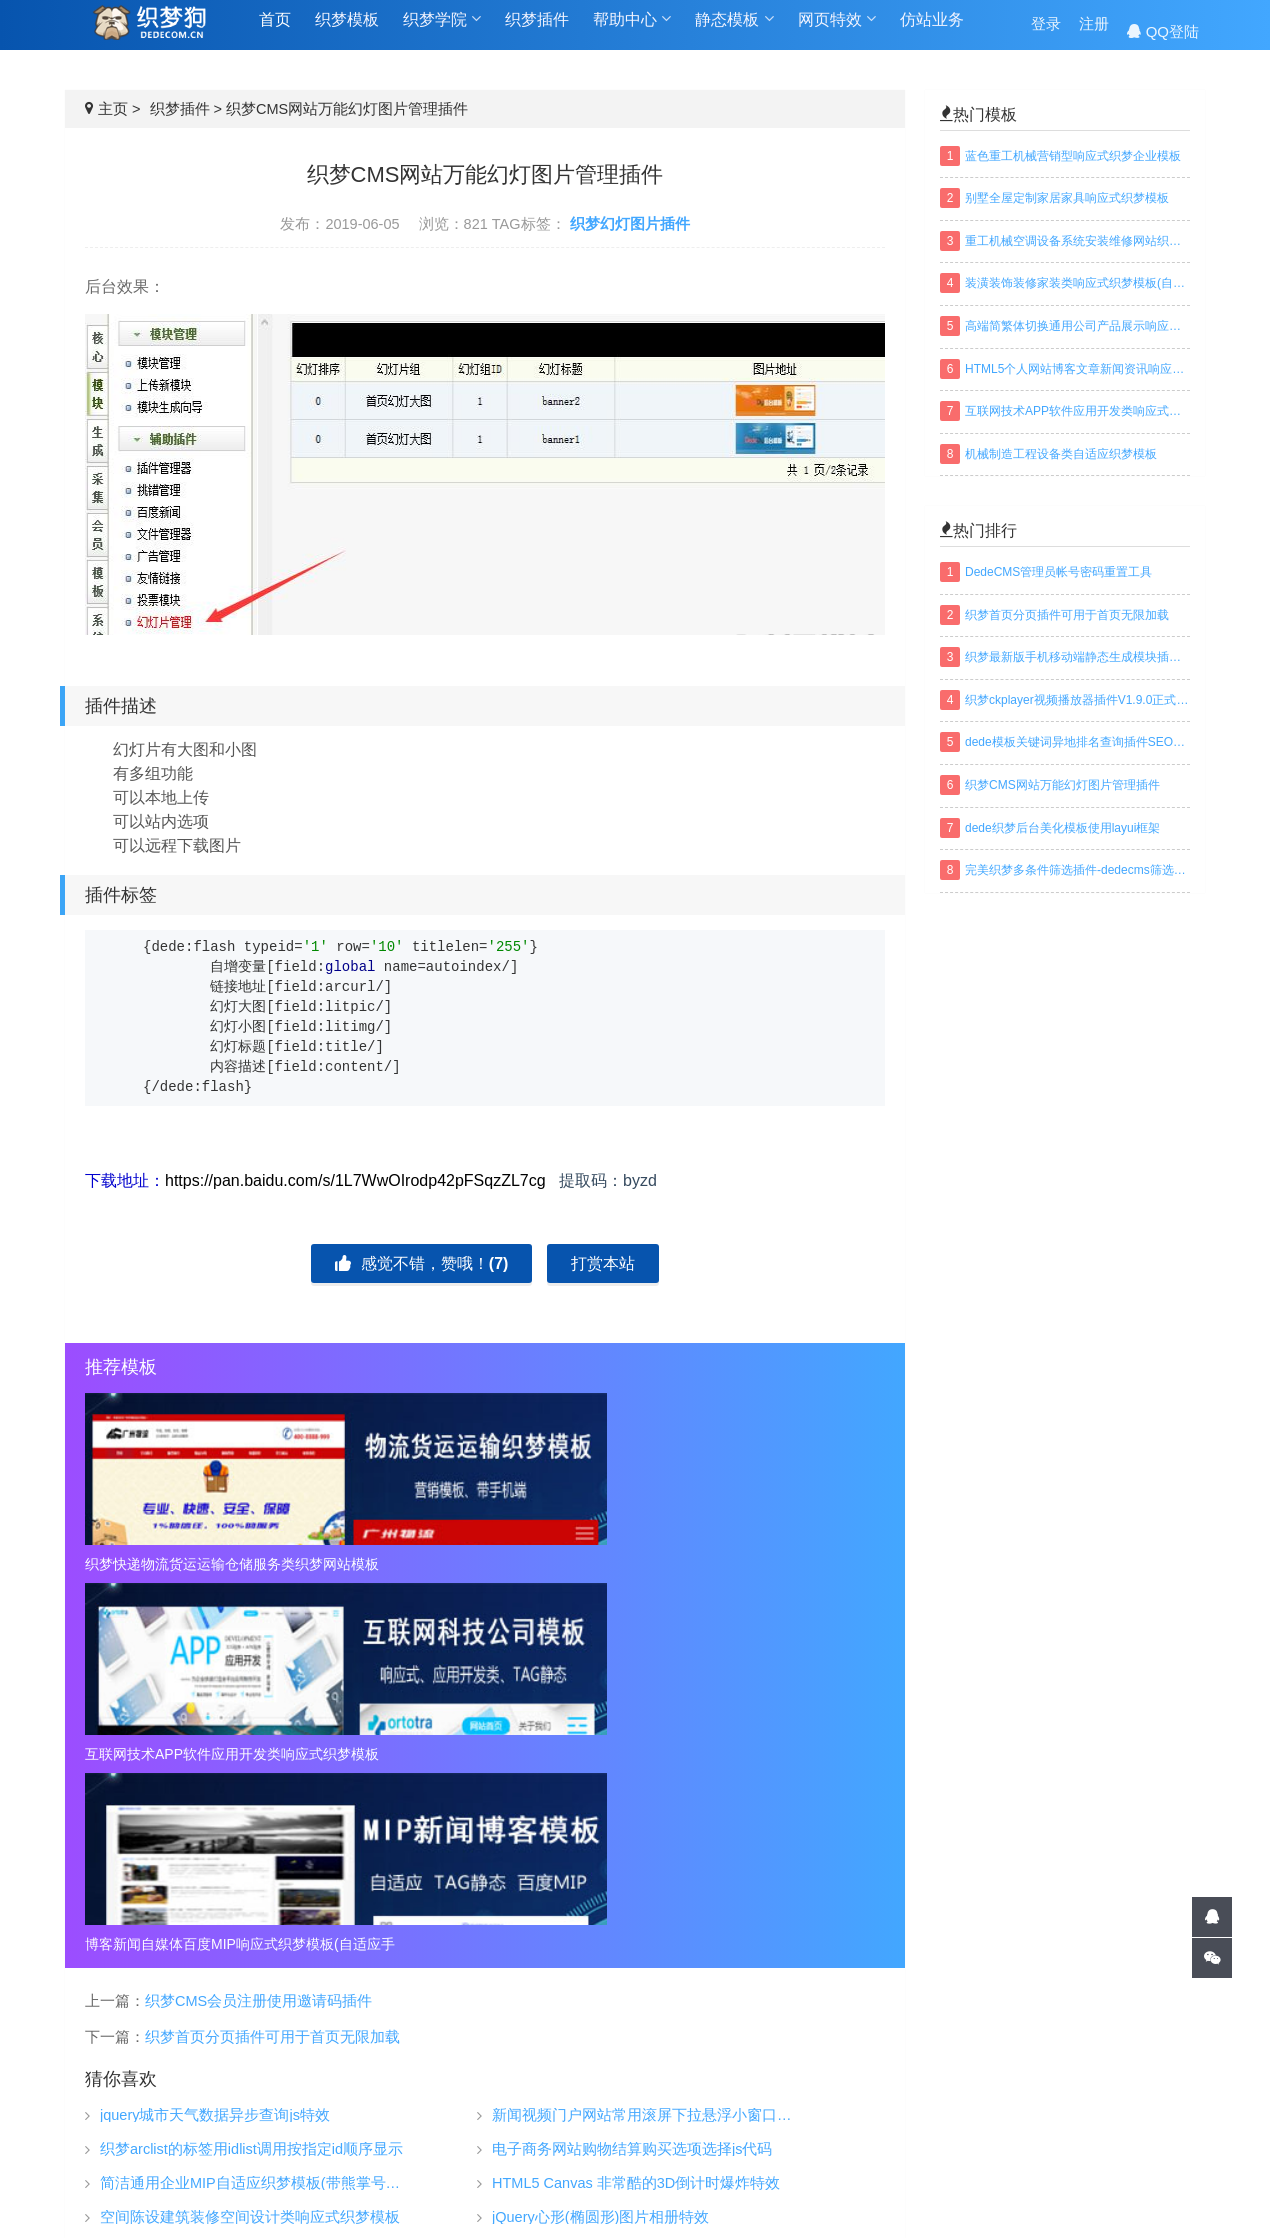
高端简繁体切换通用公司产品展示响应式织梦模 (1077, 326)
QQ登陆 (1163, 31)
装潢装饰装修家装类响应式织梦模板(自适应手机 (1077, 283)
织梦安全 (721, 2117)
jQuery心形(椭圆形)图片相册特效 (600, 1837)
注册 (1094, 31)
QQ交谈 (1146, 2024)
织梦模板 (347, 31)
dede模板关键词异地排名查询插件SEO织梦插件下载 (1077, 742)
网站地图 (630, 2192)
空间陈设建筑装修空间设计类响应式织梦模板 (250, 1837)
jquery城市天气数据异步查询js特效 (215, 1735)
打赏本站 (603, 1263)
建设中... (1142, 2110)
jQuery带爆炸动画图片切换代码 (596, 1905)
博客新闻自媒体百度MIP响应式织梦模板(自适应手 (757, 1564)
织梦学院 (442, 31)
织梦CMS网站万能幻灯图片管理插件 (1062, 785)
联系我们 (912, 2147)
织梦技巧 (721, 2057)
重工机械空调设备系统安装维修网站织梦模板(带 (1077, 241)
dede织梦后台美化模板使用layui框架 (1062, 828)
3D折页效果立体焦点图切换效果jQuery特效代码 (257, 1871)
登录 (1046, 31)
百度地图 (718, 2192)
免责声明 (912, 2117)
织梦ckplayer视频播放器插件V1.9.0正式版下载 (1077, 700)
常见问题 (912, 2087)
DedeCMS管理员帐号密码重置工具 (1058, 572)
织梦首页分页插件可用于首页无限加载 (272, 1657)
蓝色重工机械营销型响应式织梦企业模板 (1073, 156)
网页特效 (837, 31)
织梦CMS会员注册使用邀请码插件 (258, 1621)
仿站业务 (932, 31)
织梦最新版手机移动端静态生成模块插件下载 (1077, 657)
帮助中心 (632, 31)
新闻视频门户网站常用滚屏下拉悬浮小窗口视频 (649, 1735)
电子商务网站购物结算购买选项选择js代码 (632, 1769)
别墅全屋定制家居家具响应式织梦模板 (1067, 198)
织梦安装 (721, 2087)
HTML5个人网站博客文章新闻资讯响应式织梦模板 (1077, 369)
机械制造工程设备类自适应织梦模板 (1061, 454)
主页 (113, 109)
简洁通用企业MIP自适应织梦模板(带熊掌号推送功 (257, 1803)
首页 (275, 31)
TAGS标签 (538, 2192)
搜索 (1185, 2147)
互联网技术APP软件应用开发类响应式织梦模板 (485, 1564)
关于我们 (912, 2057)
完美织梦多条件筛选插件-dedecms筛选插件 (1077, 870)
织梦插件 (537, 31)
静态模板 (734, 31)
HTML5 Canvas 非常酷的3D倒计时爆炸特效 (636, 1803)
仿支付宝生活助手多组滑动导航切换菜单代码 (642, 1871)
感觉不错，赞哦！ (421, 1263)
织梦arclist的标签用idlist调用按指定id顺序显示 (251, 1769)
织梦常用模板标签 (832, 2192)
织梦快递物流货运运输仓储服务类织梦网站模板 (213, 1564)
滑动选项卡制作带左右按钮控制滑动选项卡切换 (257, 1905)
